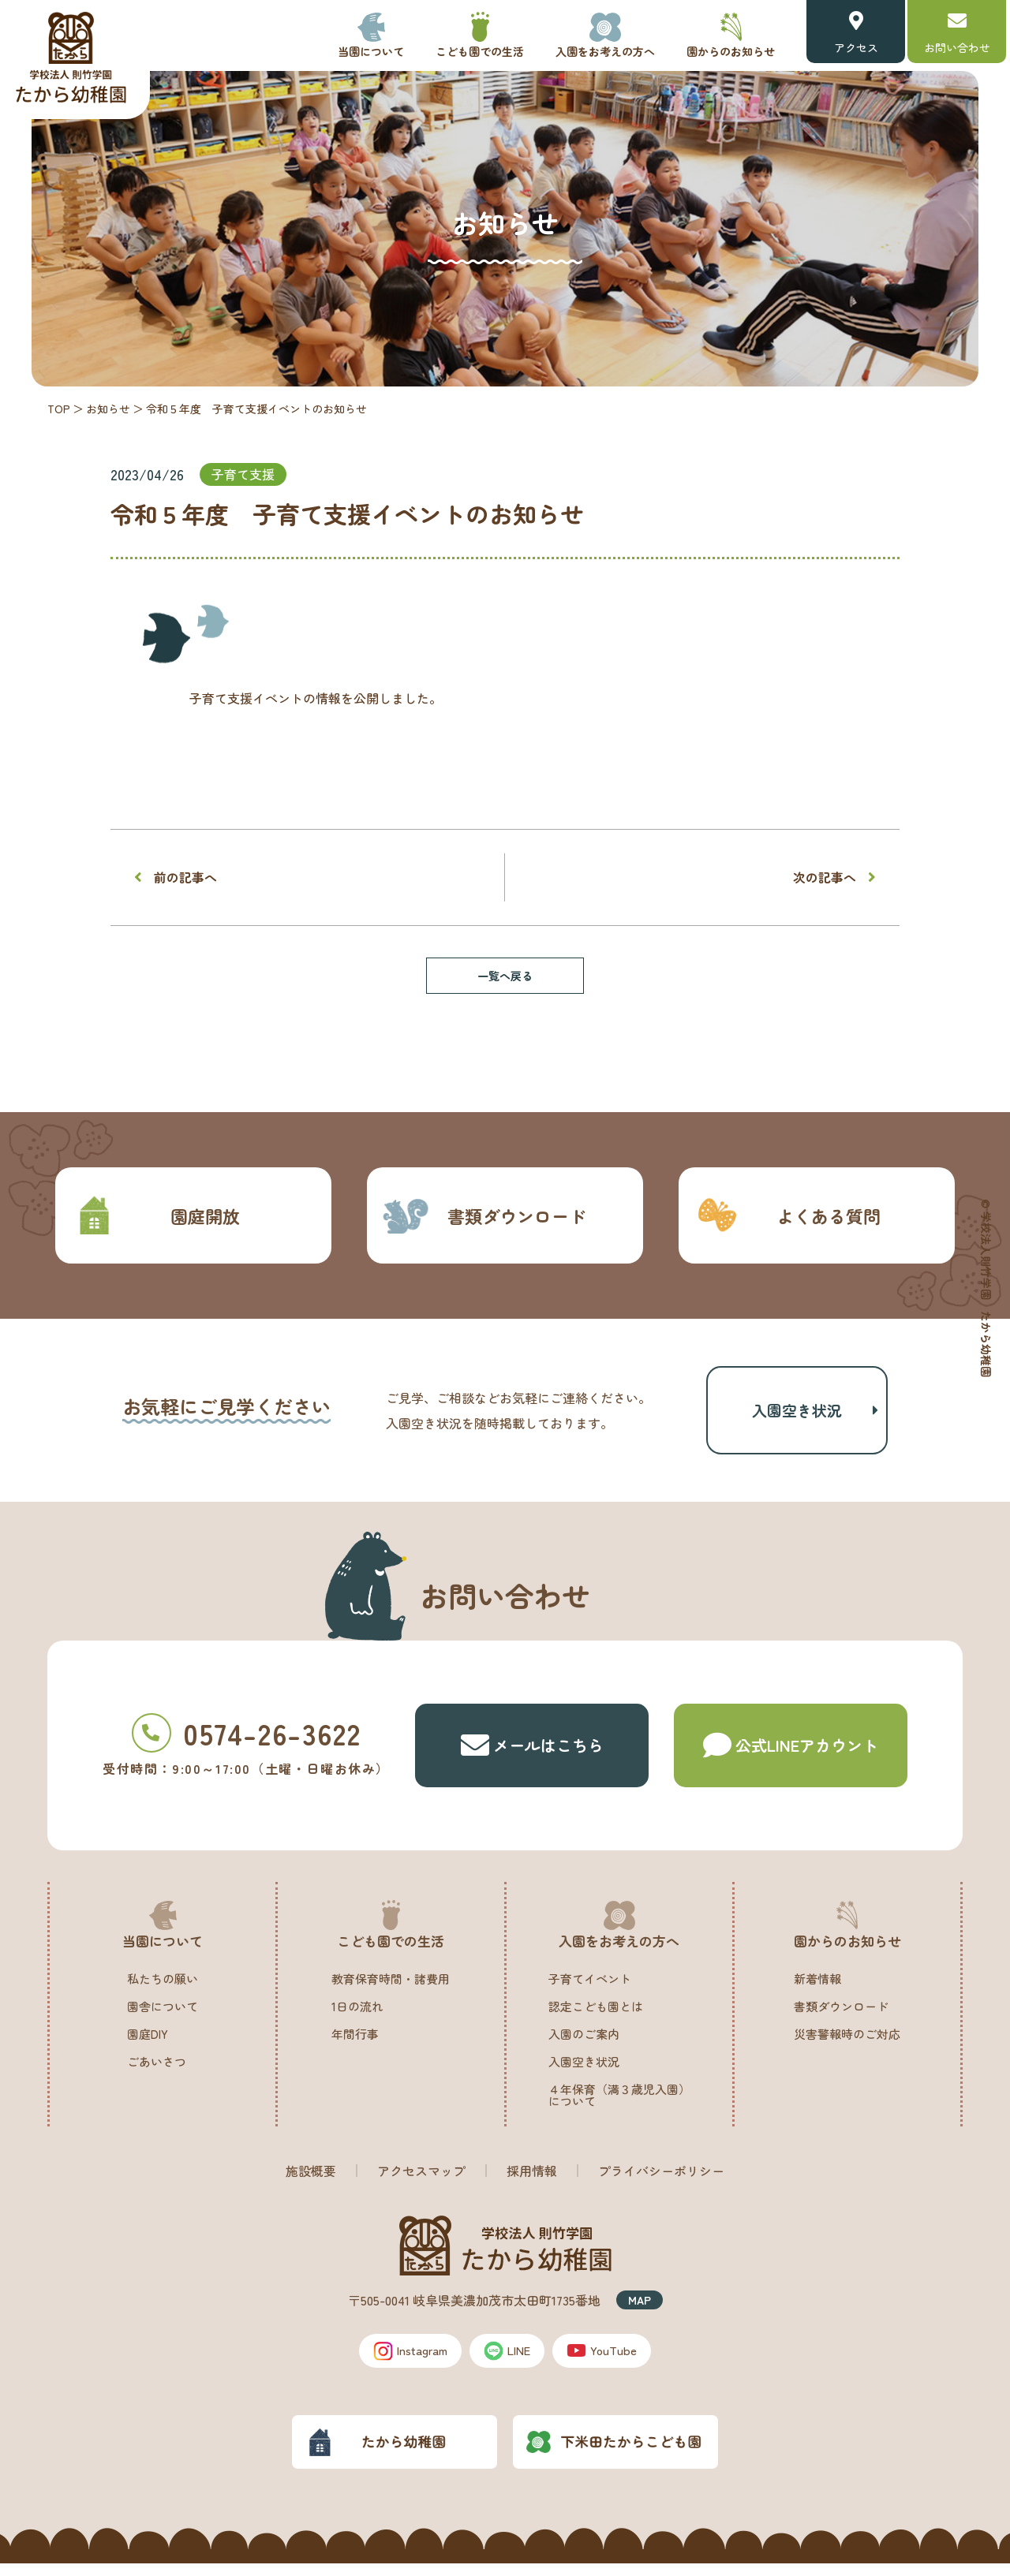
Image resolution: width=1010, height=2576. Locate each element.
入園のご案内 (583, 2045)
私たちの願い (162, 1989)
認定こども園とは (595, 2017)
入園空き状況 (797, 1415)
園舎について (162, 2017)
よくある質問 (787, 1215)
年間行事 (355, 2045)
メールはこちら (532, 1756)
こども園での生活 (480, 51)
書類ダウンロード (484, 1215)
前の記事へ (185, 877)
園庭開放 (155, 1215)
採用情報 (532, 2181)
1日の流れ (357, 2017)
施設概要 (311, 2181)
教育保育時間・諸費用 (390, 1989)
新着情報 (817, 1989)
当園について (371, 51)
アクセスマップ (421, 2181)
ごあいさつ (156, 2072)
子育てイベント (589, 1989)
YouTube (611, 2362)
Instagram (404, 2362)
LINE (510, 2362)
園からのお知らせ (730, 51)
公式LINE (790, 1756)
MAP (639, 2311)
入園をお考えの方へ (605, 51)
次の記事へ (824, 877)
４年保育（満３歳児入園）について (619, 2106)
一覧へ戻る (505, 976)
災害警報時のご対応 (847, 2045)
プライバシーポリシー (661, 2181)
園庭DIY (147, 2045)
